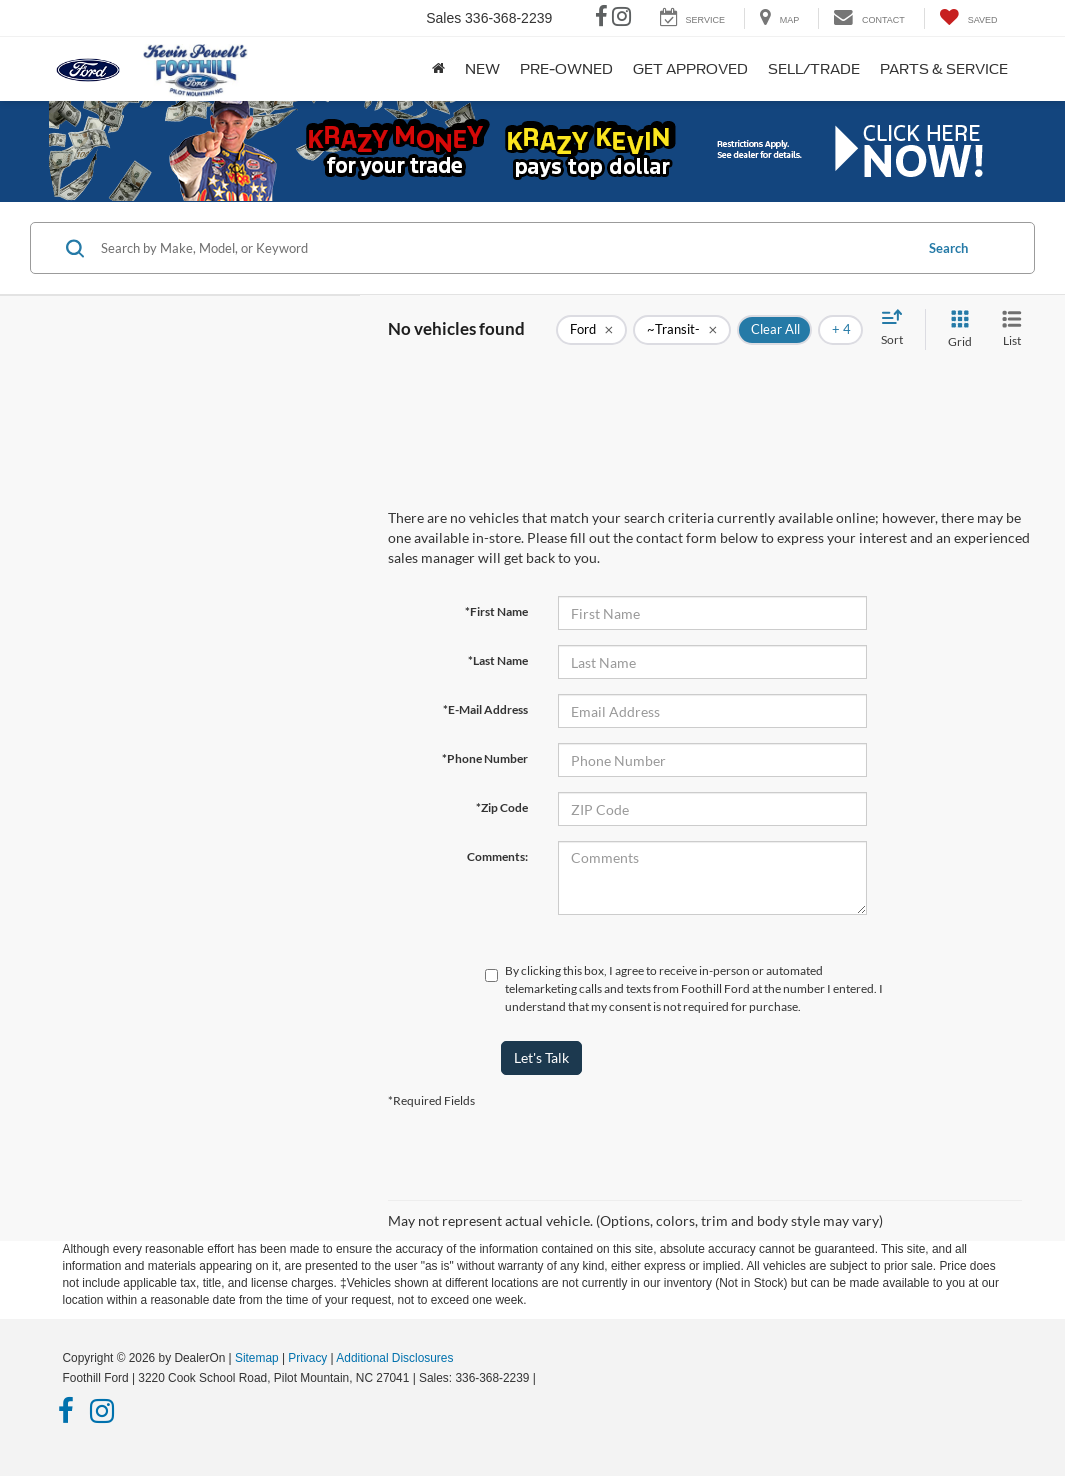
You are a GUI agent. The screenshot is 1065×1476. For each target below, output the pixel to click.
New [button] (482, 69)
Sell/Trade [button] (814, 69)
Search (948, 248)
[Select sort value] (898, 329)
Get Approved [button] (690, 69)
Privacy (307, 1358)
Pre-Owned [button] (566, 69)
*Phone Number (485, 758)
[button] (533, 151)
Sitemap (257, 1358)
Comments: (497, 856)
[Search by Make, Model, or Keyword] (504, 248)
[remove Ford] (591, 330)
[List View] (1012, 329)
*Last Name (498, 660)
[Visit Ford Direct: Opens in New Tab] (544, 1378)
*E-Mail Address (485, 709)
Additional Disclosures (394, 1358)
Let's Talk (541, 1057)
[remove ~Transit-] (682, 330)
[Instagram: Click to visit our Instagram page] (621, 19)
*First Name (496, 611)
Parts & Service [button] (944, 69)
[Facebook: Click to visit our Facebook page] (601, 19)
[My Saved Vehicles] (968, 18)
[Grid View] (956, 329)
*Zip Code (502, 807)
